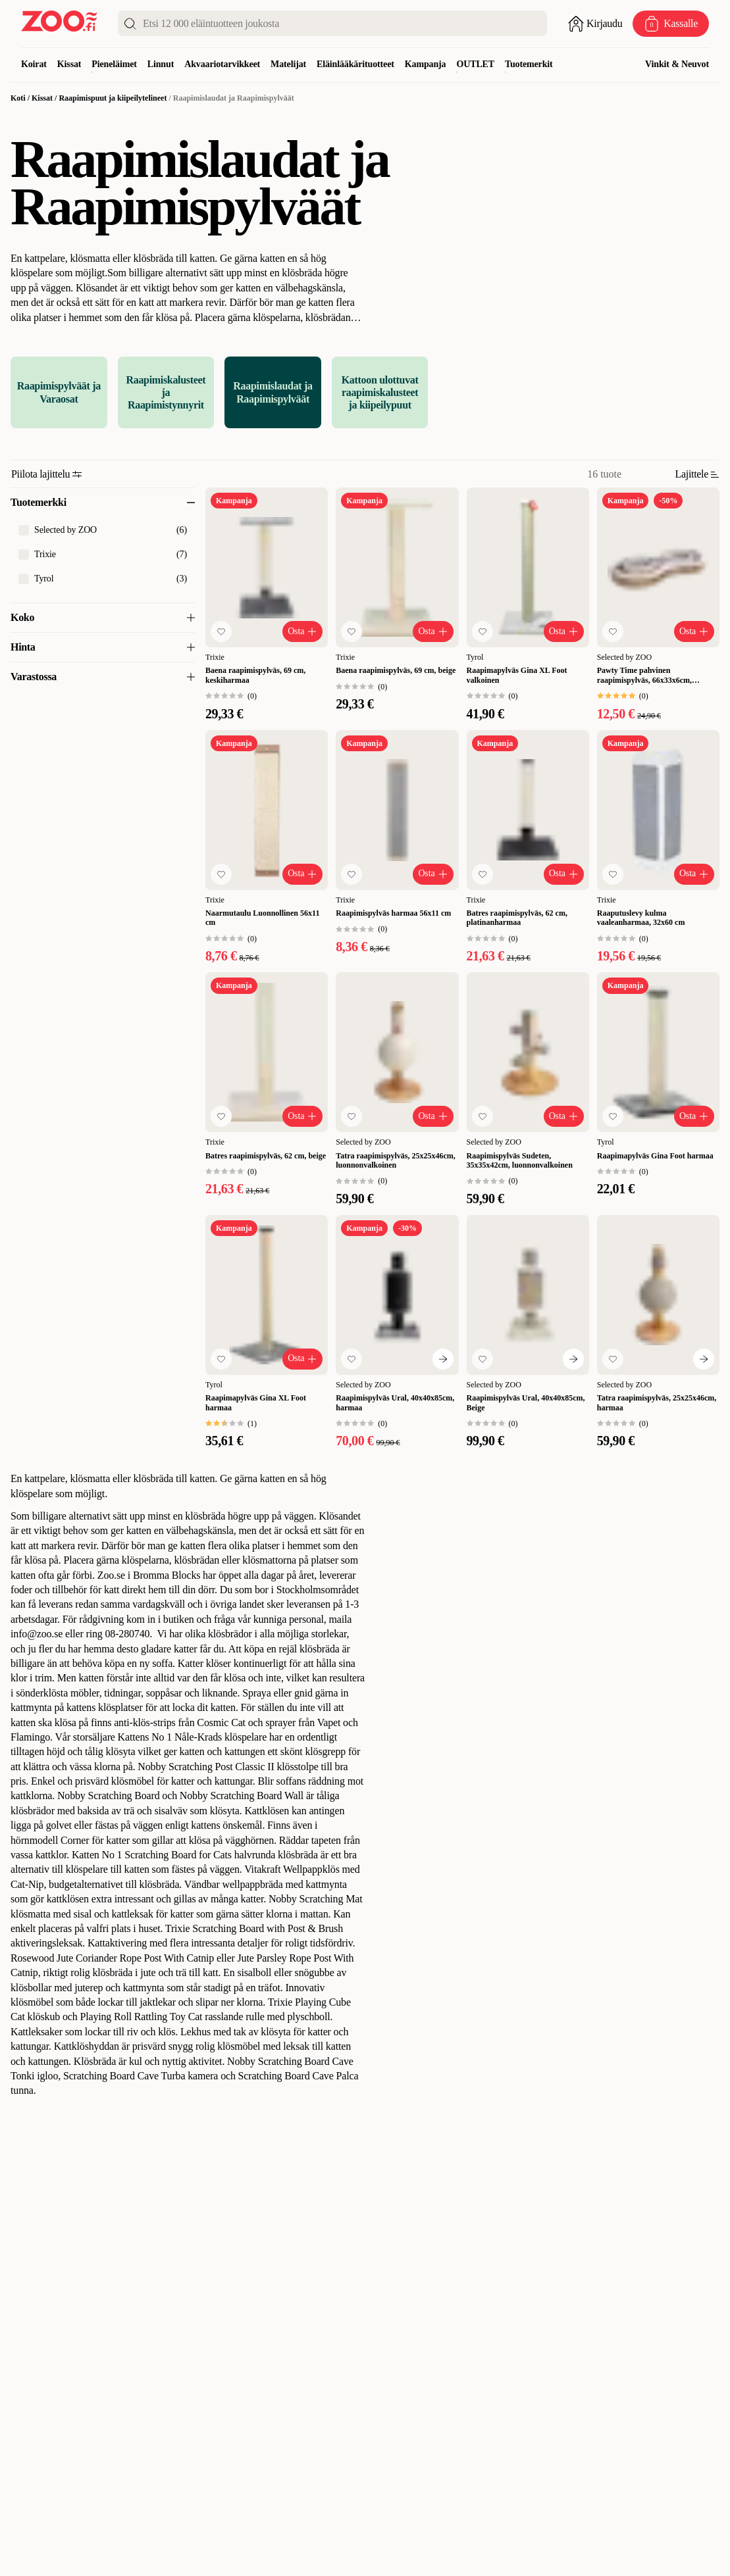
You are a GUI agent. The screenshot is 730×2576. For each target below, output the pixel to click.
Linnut (160, 64)
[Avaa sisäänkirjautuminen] (595, 24)
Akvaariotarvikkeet (222, 64)
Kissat (69, 64)
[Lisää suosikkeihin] (221, 631)
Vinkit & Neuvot (677, 64)
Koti (18, 98)
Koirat (34, 64)
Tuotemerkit (529, 64)
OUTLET (475, 64)
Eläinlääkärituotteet (355, 64)
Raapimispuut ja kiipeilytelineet (113, 98)
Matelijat (288, 64)
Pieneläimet (113, 64)
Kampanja (425, 64)
